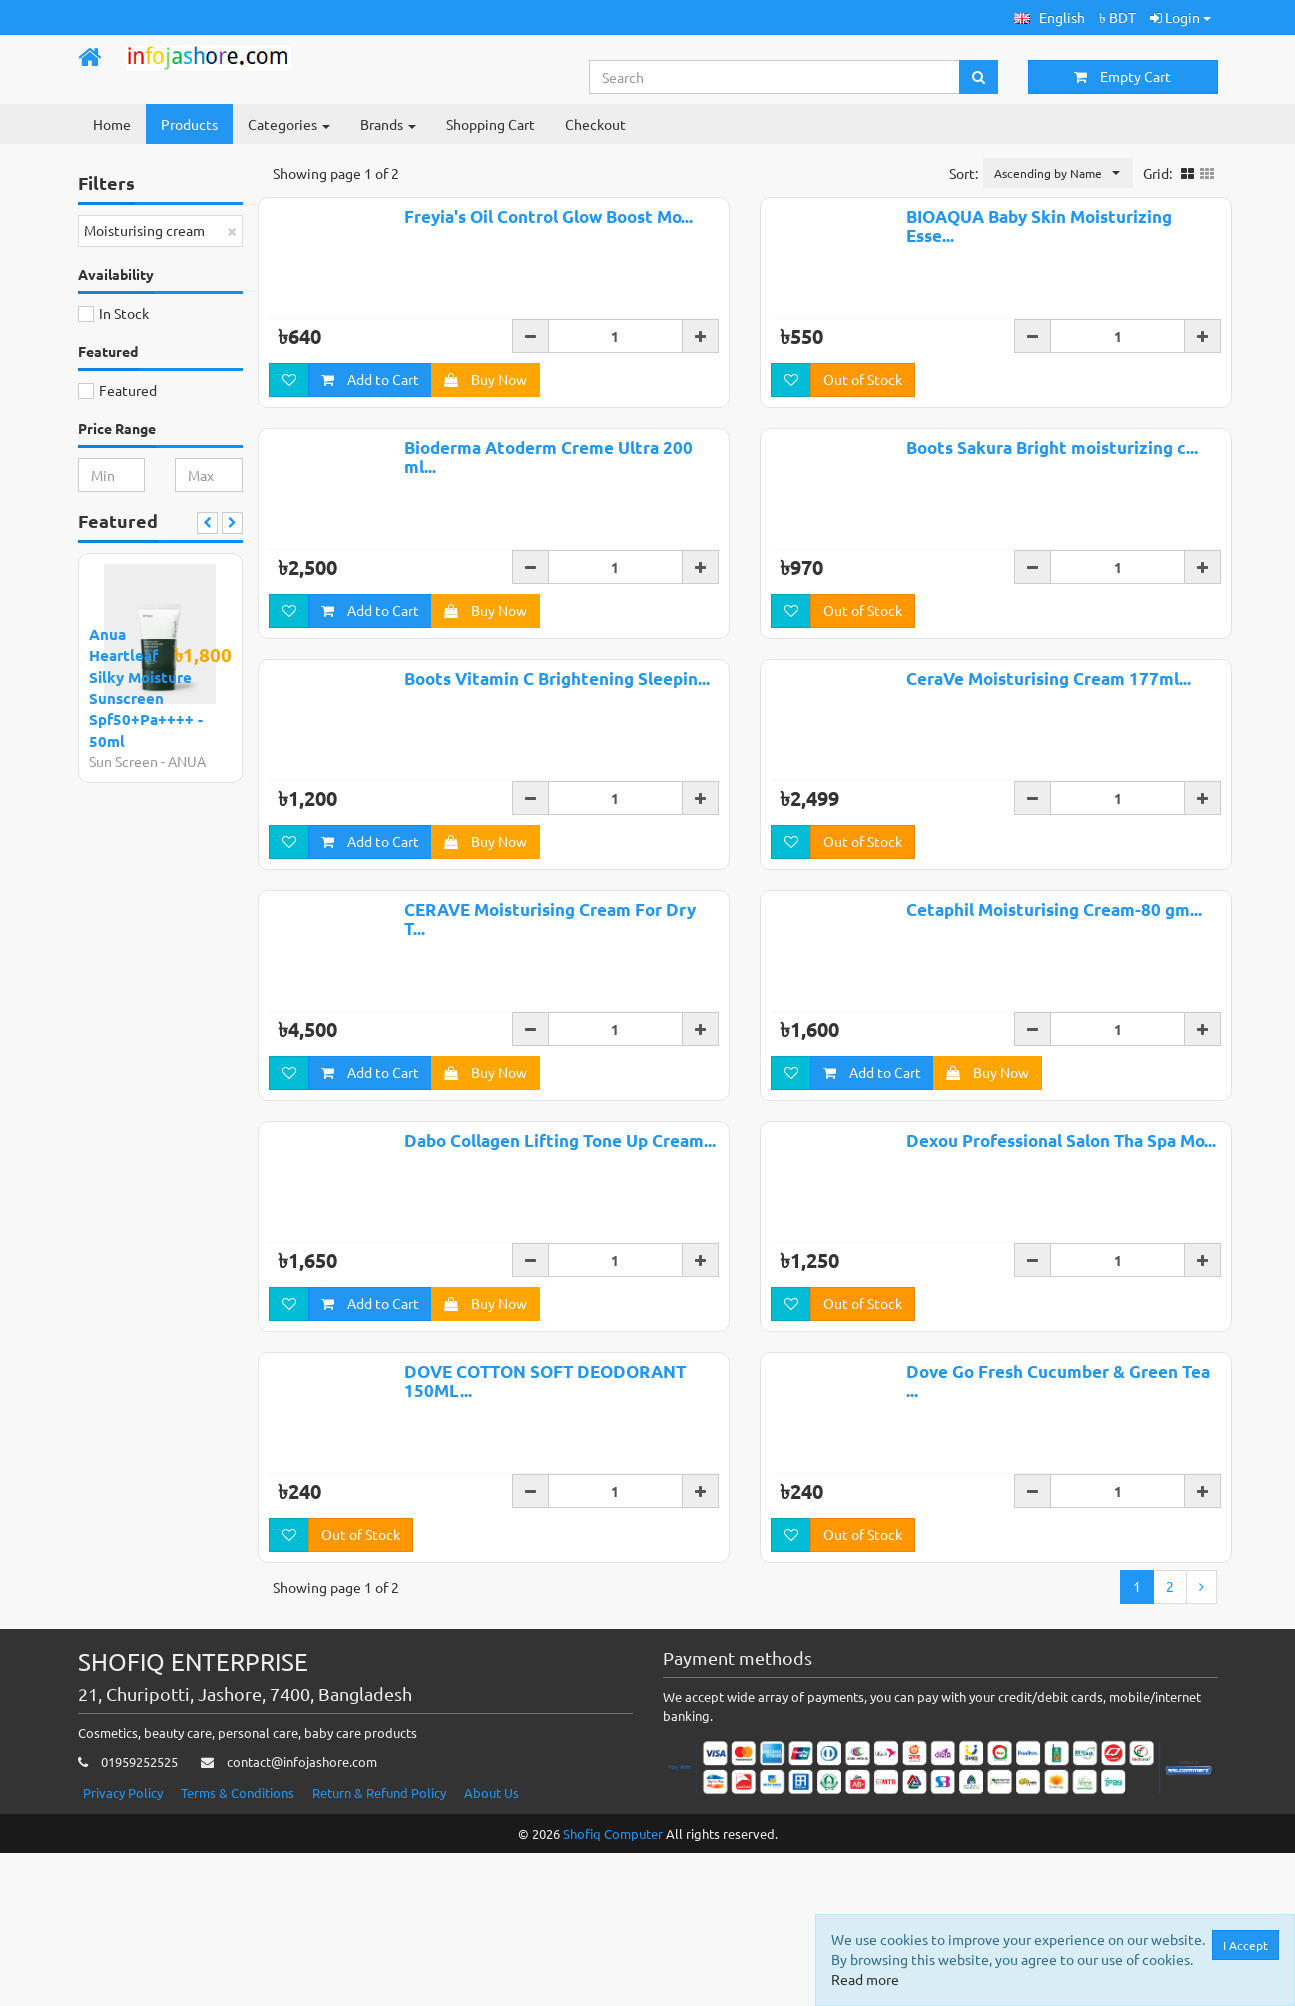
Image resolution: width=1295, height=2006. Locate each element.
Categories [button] (289, 124)
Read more (865, 1979)
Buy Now (485, 382)
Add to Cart (370, 382)
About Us (491, 1944)
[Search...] (775, 77)
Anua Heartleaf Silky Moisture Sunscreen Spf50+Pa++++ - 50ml (146, 687)
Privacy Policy (123, 1944)
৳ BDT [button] (1117, 17)
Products (189, 124)
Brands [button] (388, 124)
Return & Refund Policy (379, 1944)
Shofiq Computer (613, 1985)
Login (1180, 17)
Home (112, 124)
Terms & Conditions (237, 1944)
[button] (1049, 17)
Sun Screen (123, 761)
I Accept (1245, 1945)
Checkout (595, 124)
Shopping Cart (490, 124)
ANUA (187, 761)
